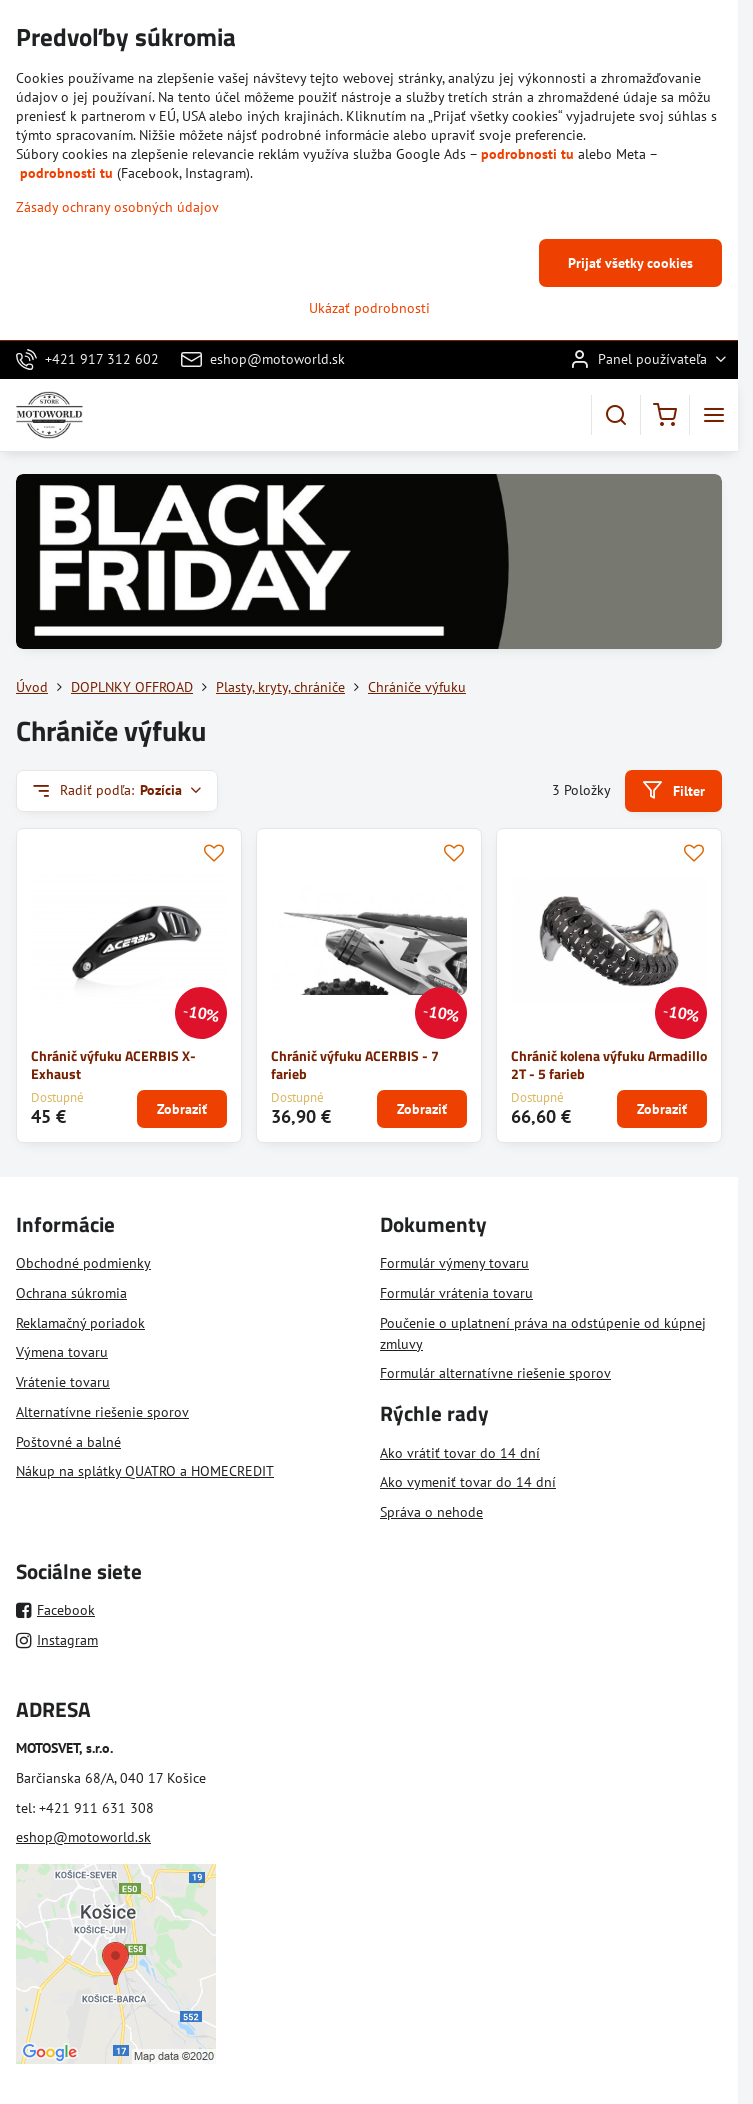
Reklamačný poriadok (80, 1323)
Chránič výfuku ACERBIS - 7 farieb (355, 1065)
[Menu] (714, 415)
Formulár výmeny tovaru (454, 1263)
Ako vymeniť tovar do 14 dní (468, 1482)
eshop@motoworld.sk (83, 1837)
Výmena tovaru (62, 1352)
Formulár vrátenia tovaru (456, 1293)
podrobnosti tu (527, 154)
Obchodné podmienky (83, 1263)
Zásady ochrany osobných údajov (117, 207)
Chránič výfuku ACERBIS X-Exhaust (113, 1065)
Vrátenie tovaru (63, 1382)
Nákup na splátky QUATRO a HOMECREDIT (145, 1471)
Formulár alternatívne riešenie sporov (495, 1373)
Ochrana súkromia (71, 1293)
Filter (673, 790)
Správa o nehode (431, 1512)
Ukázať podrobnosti (369, 308)
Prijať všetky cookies (630, 263)
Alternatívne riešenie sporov (102, 1412)
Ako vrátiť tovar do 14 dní (460, 1453)
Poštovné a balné (68, 1442)
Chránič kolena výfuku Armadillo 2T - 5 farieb (609, 1065)
